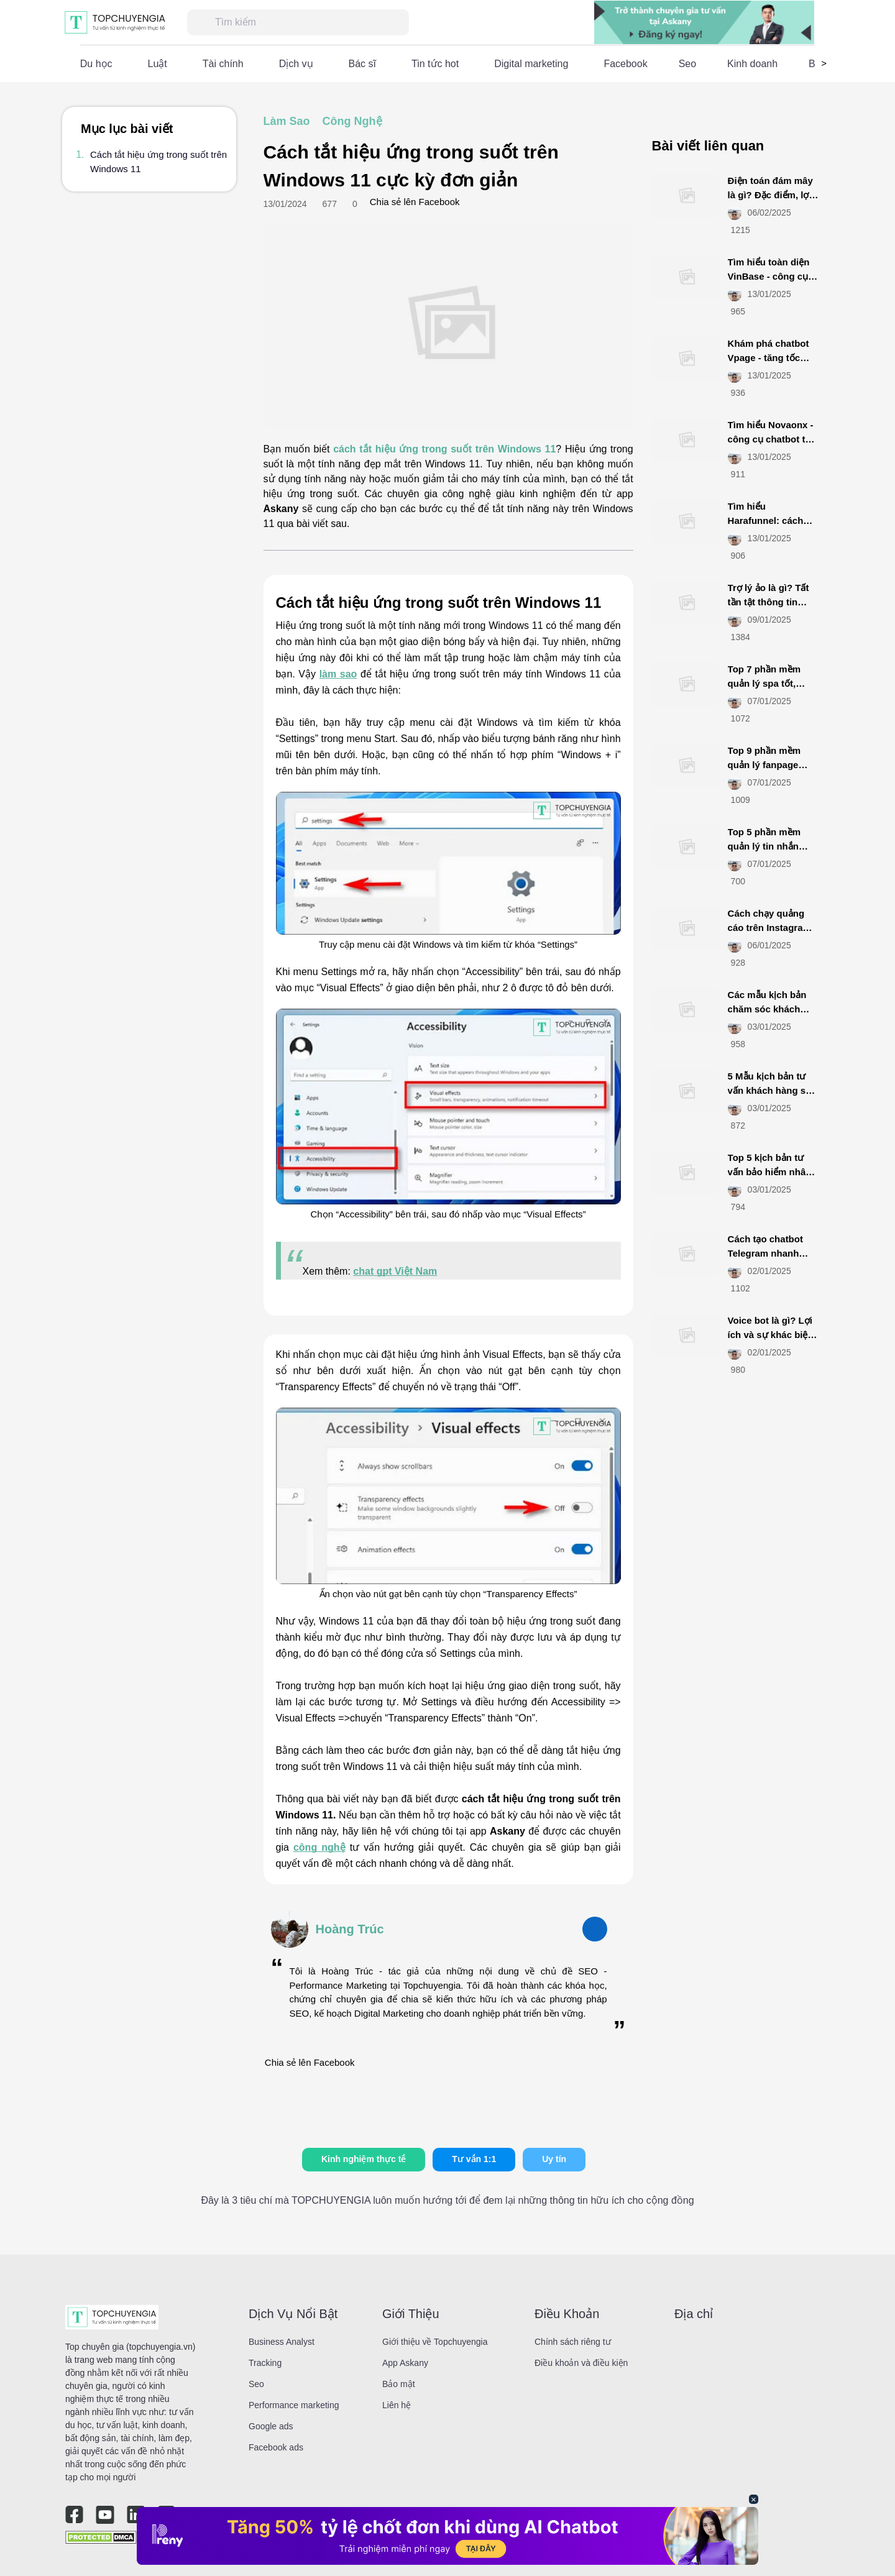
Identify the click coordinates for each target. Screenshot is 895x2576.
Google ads (271, 2426)
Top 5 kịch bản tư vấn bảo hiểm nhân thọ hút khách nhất (770, 1171)
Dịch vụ (296, 63)
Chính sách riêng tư (573, 2342)
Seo (687, 63)
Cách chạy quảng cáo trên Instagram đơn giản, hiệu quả (769, 927)
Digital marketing (531, 63)
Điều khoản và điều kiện (581, 2363)
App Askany (405, 2363)
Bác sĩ (362, 63)
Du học (96, 63)
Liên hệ (396, 2405)
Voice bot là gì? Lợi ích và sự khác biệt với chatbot (770, 1334)
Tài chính (223, 63)
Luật (157, 63)
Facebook (625, 63)
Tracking (265, 2363)
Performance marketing (294, 2405)
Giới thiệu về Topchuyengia (435, 2342)
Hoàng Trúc (350, 1929)
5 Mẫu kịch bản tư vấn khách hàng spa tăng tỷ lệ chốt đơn (772, 1090)
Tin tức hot (435, 63)
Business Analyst (281, 2342)
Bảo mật (398, 2384)
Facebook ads (276, 2447)
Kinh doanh (752, 63)
